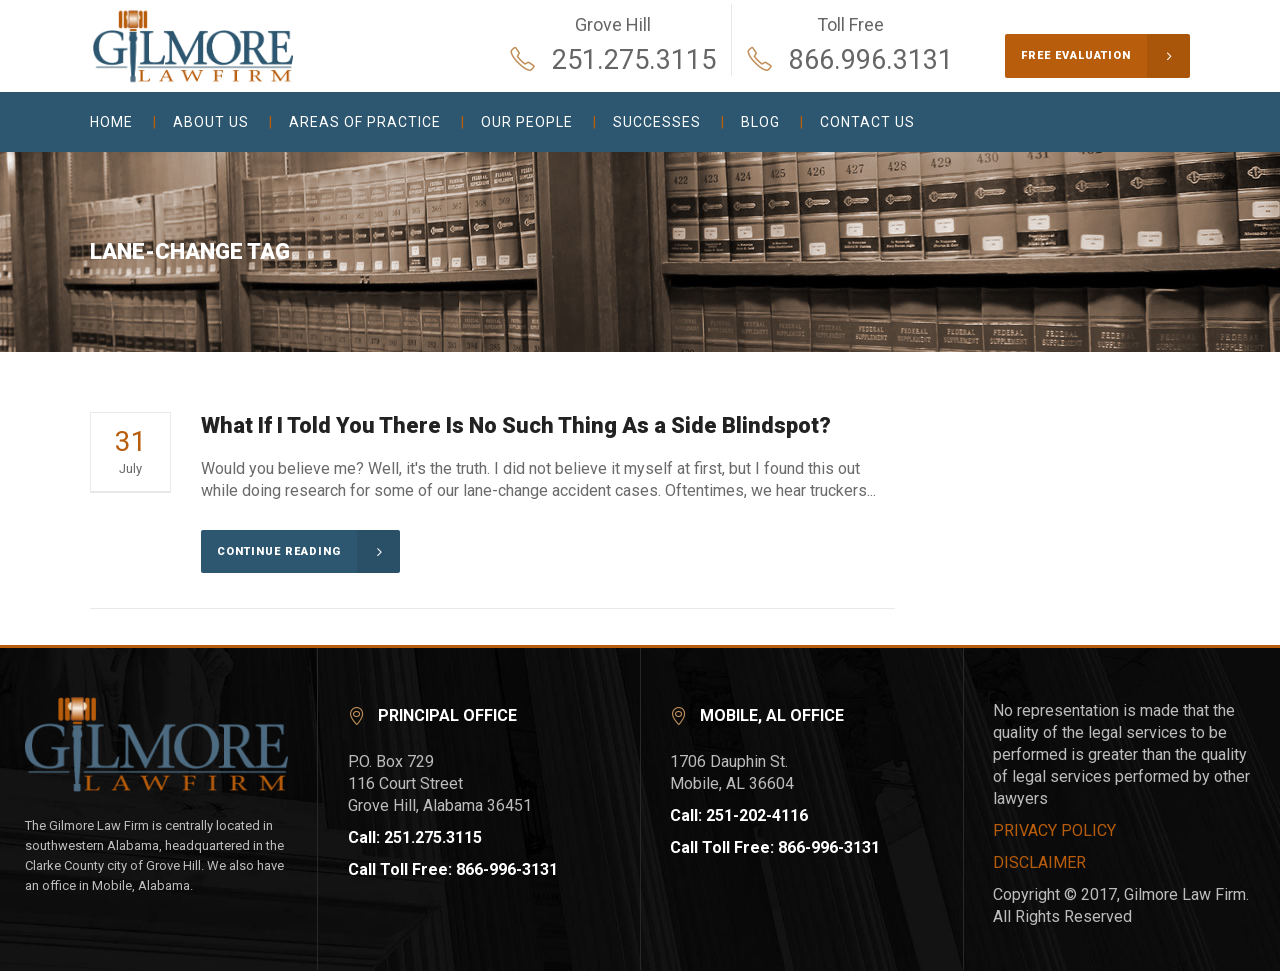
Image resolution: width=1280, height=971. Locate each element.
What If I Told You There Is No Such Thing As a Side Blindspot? (516, 425)
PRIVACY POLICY (1054, 830)
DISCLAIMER (1039, 862)
